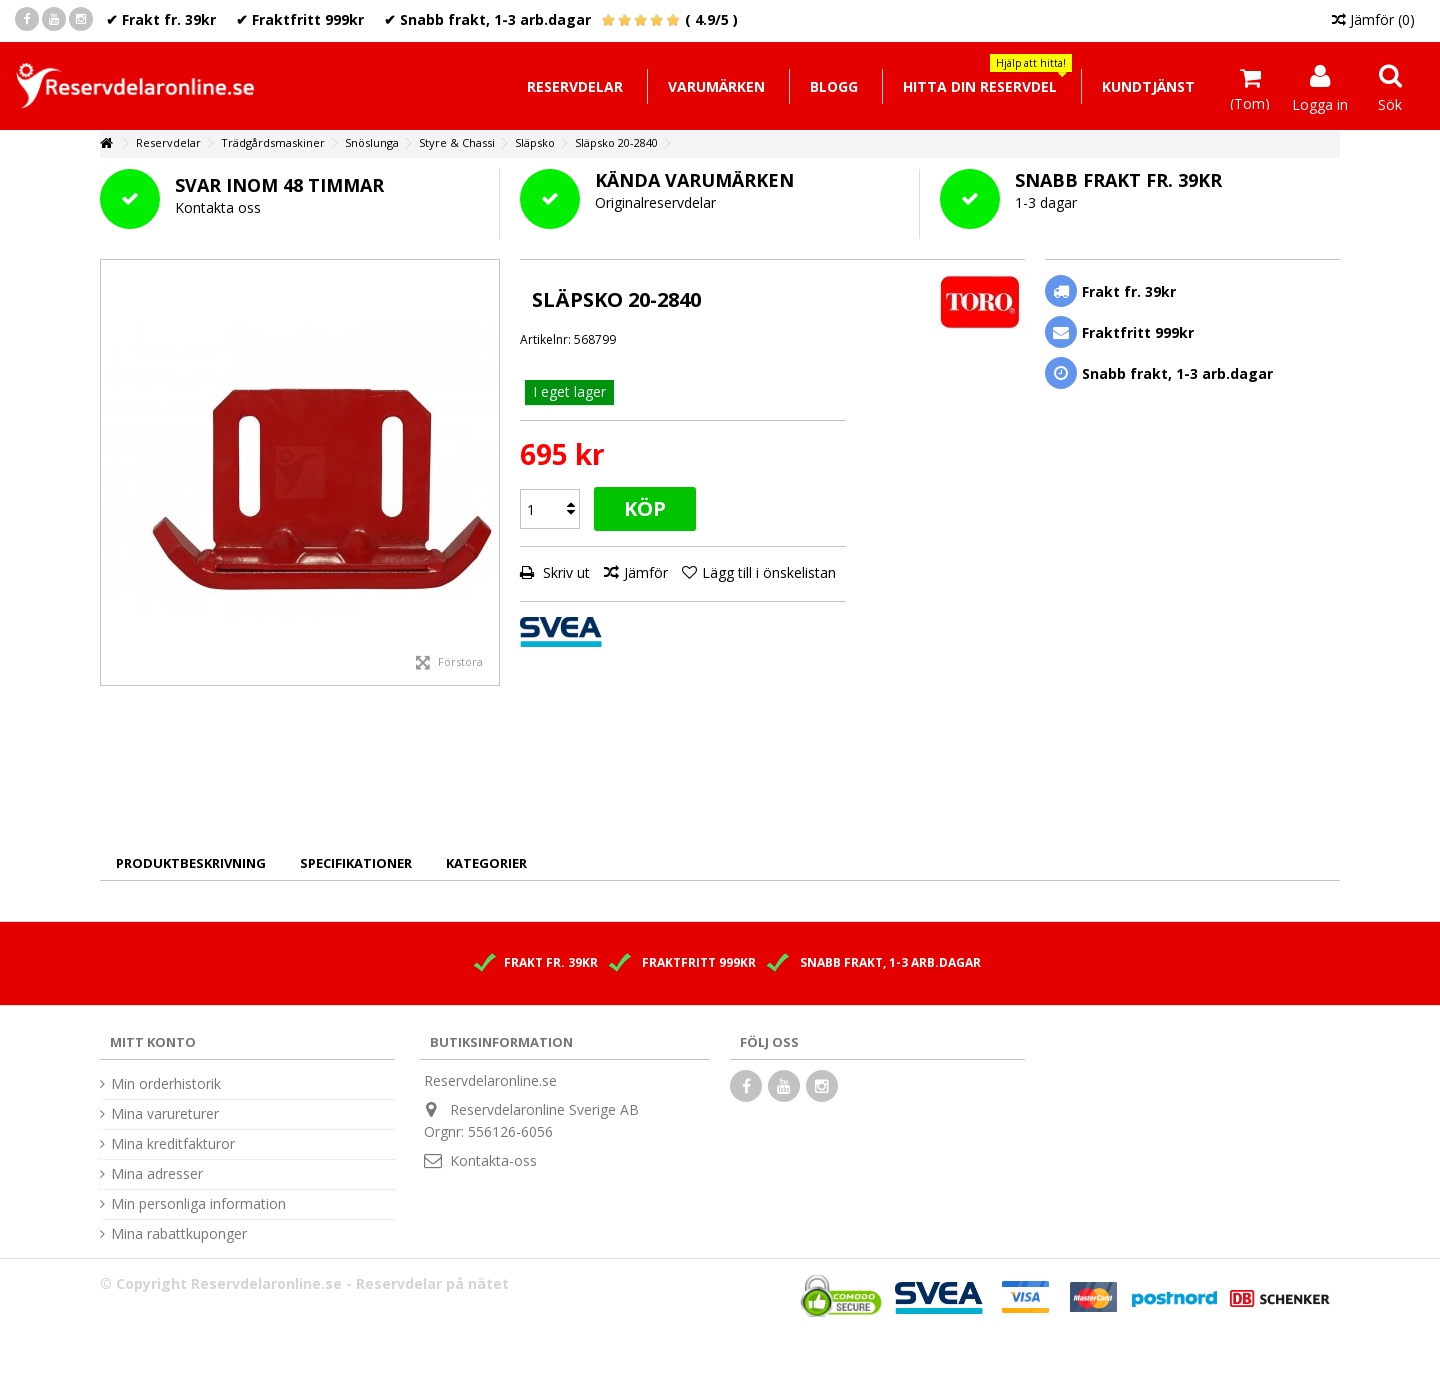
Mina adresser (157, 1174)
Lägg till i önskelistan (769, 572)
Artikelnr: (545, 339)
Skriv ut (564, 572)
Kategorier (486, 863)
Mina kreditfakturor (173, 1144)
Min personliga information (198, 1204)
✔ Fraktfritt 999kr (300, 19)
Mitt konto (153, 1042)
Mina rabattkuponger (179, 1234)
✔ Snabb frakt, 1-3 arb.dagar (487, 19)
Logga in (1320, 103)
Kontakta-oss (493, 1160)
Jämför (646, 572)
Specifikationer (356, 863)
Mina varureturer (165, 1114)
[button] (979, 86)
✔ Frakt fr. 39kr (161, 19)
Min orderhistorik (166, 1084)
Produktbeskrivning (191, 863)
